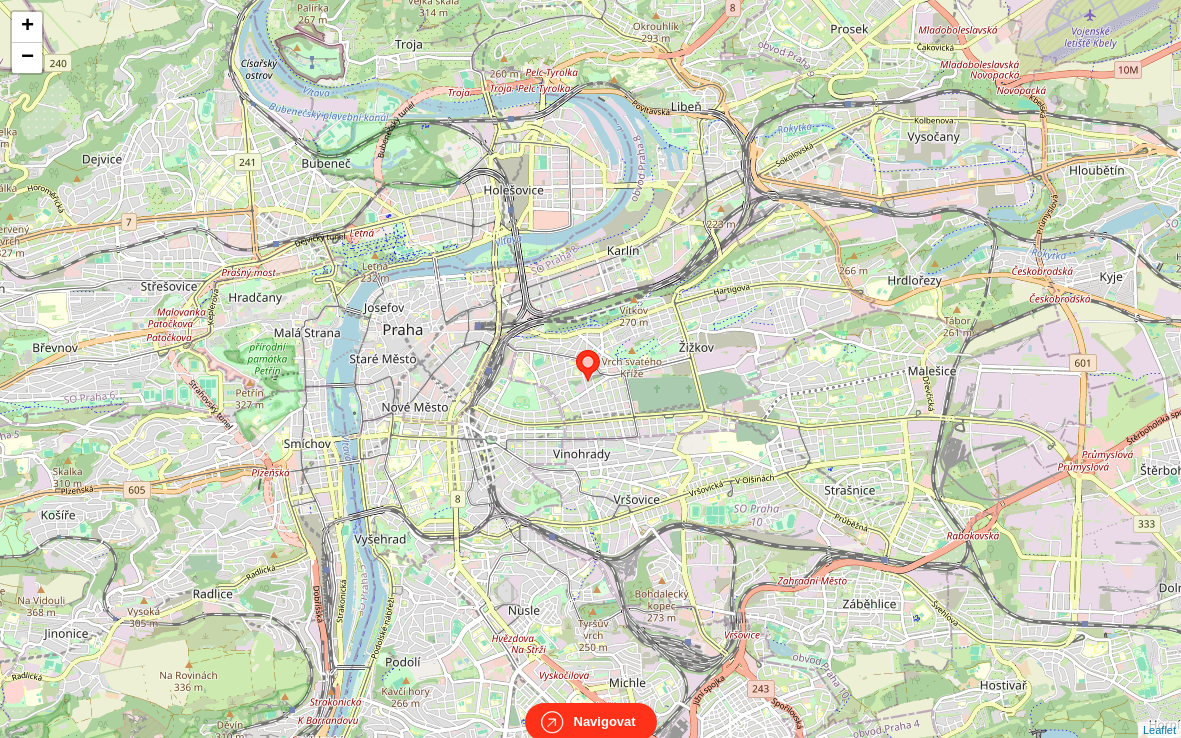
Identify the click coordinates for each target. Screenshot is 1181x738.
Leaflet (1159, 712)
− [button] (27, 58)
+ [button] (27, 27)
